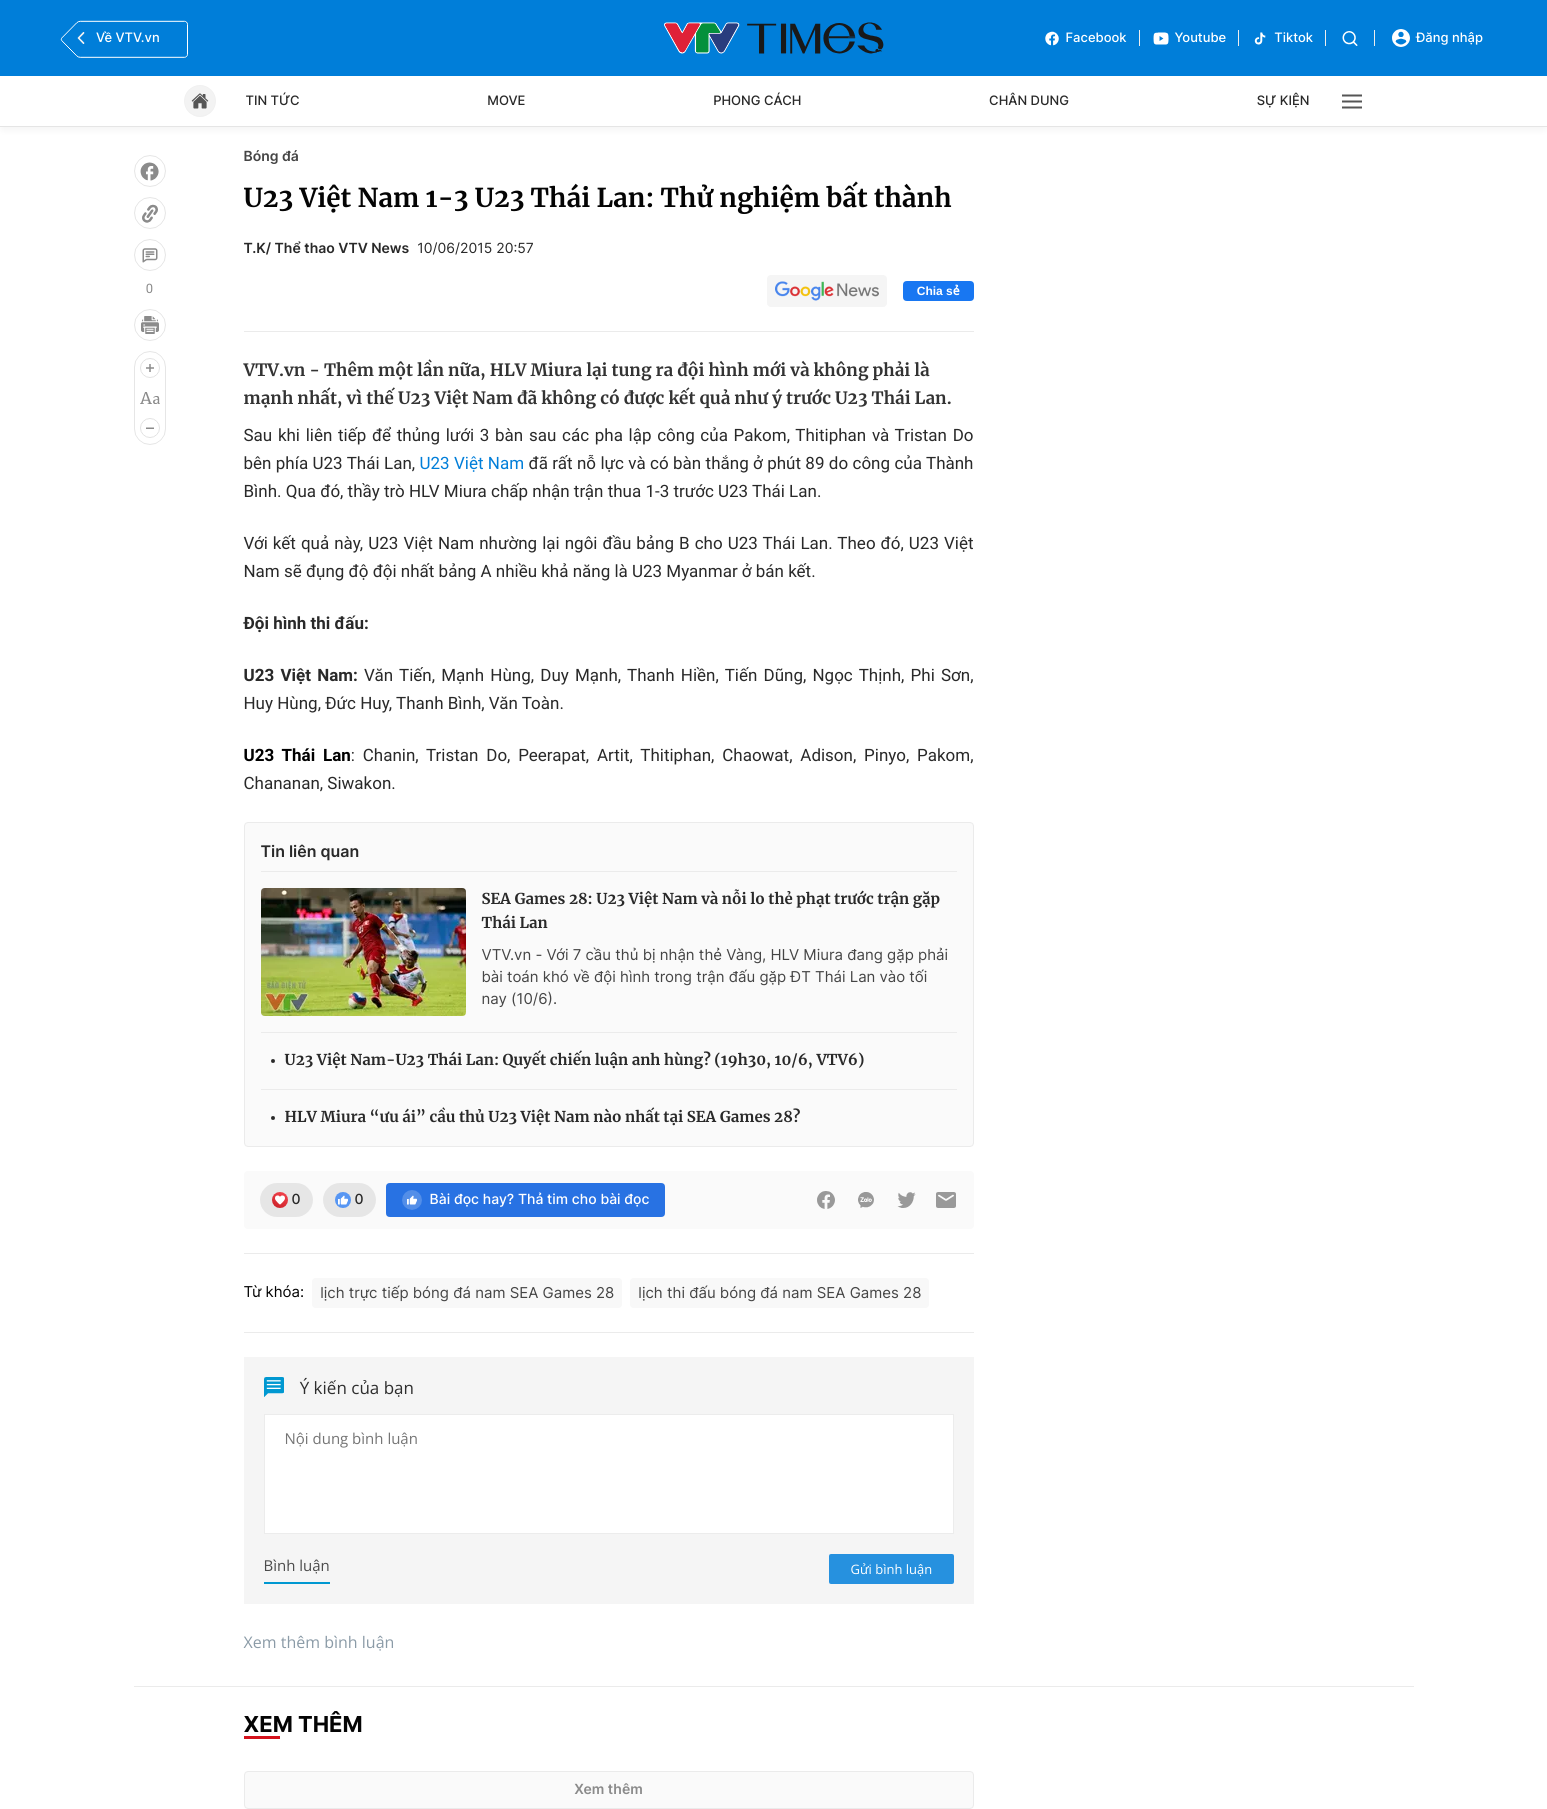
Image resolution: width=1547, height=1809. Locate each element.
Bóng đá (271, 156)
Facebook (1085, 38)
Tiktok (1282, 38)
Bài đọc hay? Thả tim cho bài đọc (526, 1200)
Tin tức (273, 101)
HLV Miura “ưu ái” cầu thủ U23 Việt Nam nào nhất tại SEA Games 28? (543, 1117)
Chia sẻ (938, 291)
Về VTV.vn (116, 38)
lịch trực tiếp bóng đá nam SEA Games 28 (467, 1292)
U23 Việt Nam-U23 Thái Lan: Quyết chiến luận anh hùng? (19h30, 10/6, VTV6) (575, 1060)
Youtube (1189, 38)
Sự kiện (1283, 101)
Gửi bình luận (892, 1569)
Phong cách (757, 101)
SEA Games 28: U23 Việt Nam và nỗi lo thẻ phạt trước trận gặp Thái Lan (711, 911)
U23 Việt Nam (471, 464)
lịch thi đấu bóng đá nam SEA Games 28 (779, 1292)
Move (506, 101)
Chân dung (1029, 101)
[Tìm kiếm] (1350, 38)
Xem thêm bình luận (319, 1642)
